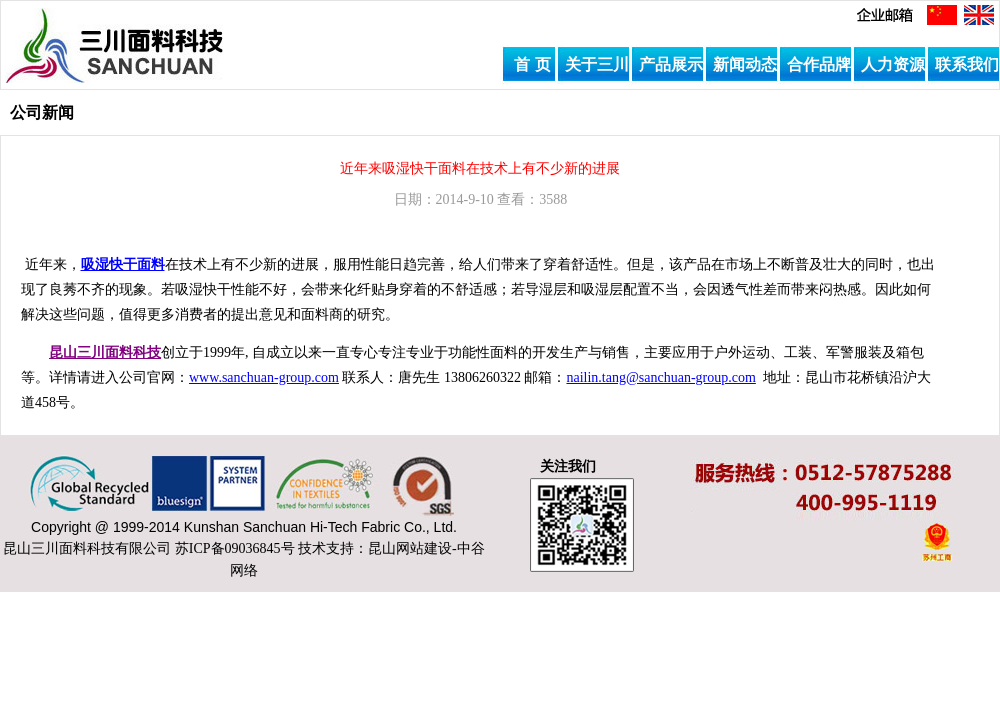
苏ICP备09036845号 (235, 548)
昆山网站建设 (410, 548)
